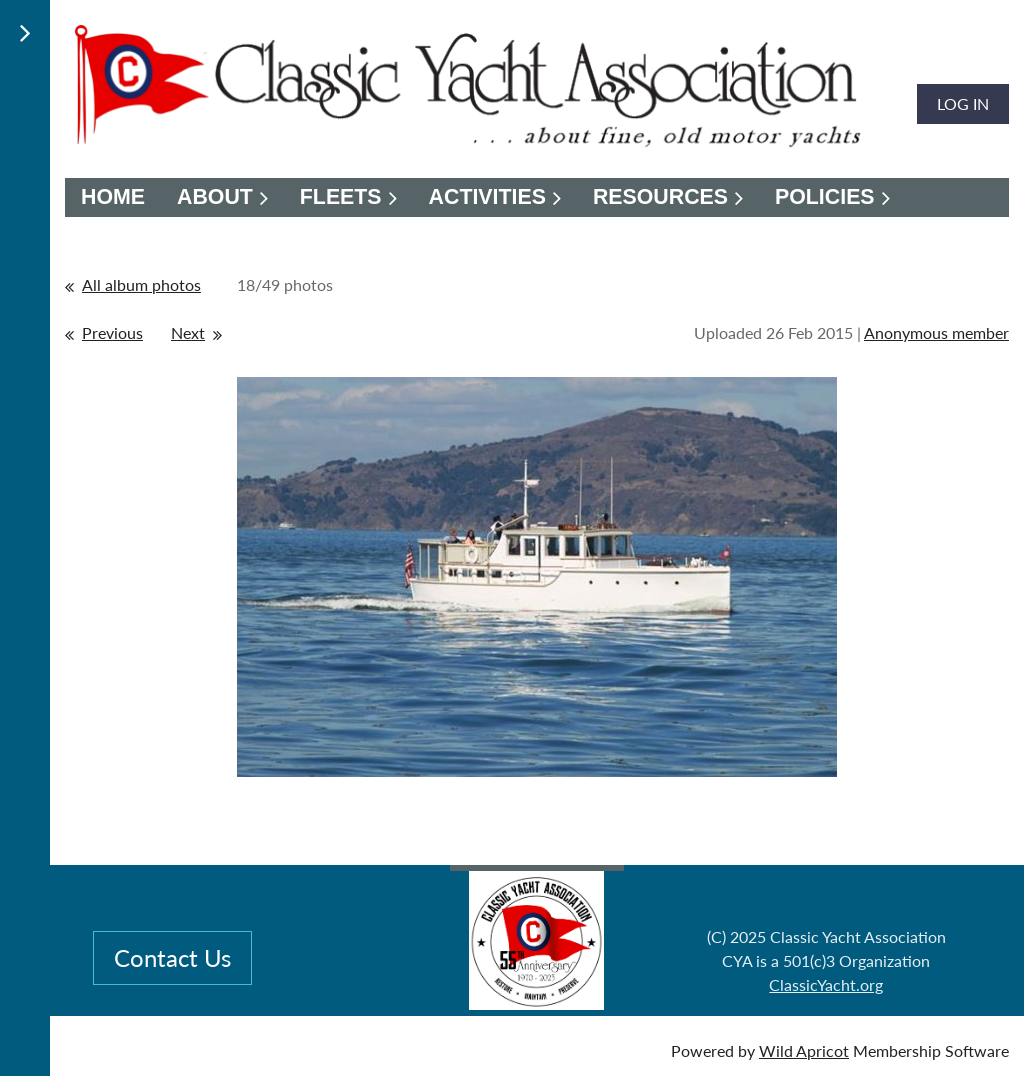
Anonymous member (936, 332)
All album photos (141, 284)
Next (188, 332)
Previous (112, 332)
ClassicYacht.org (826, 984)
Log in (963, 103)
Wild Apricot (804, 1050)
